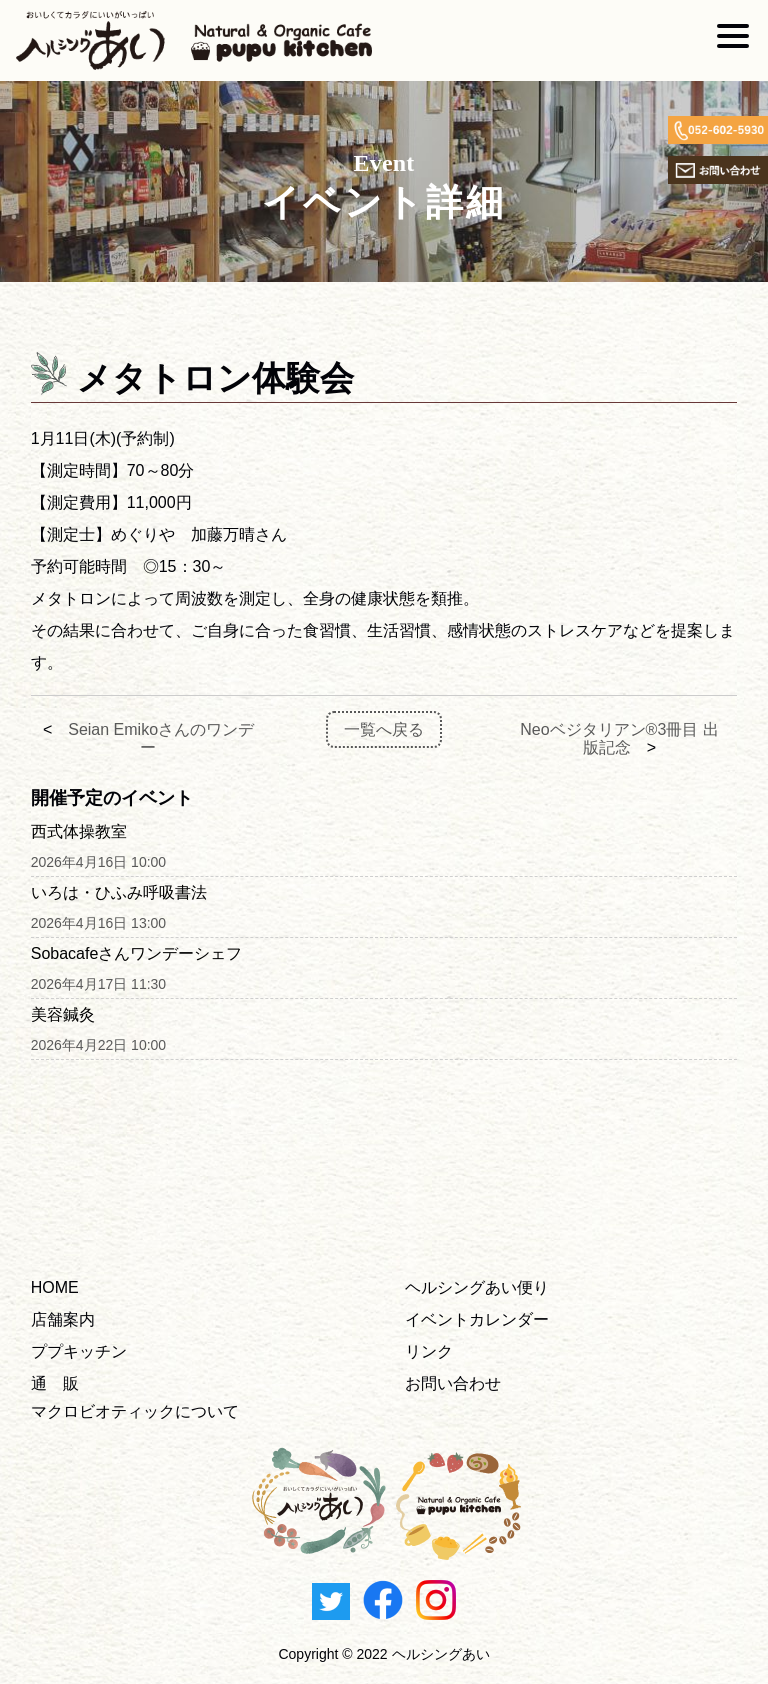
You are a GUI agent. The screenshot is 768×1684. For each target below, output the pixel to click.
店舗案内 (63, 1319)
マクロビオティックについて (135, 1411)
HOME (55, 1287)
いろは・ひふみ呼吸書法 (119, 892)
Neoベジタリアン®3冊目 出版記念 (619, 738)
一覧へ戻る (384, 729)
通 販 (55, 1383)
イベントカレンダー (477, 1319)
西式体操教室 (79, 831)
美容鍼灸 (63, 1014)
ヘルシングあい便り (477, 1287)
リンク (429, 1351)
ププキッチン (79, 1351)
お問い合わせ (453, 1383)
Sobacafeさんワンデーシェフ (137, 953)
